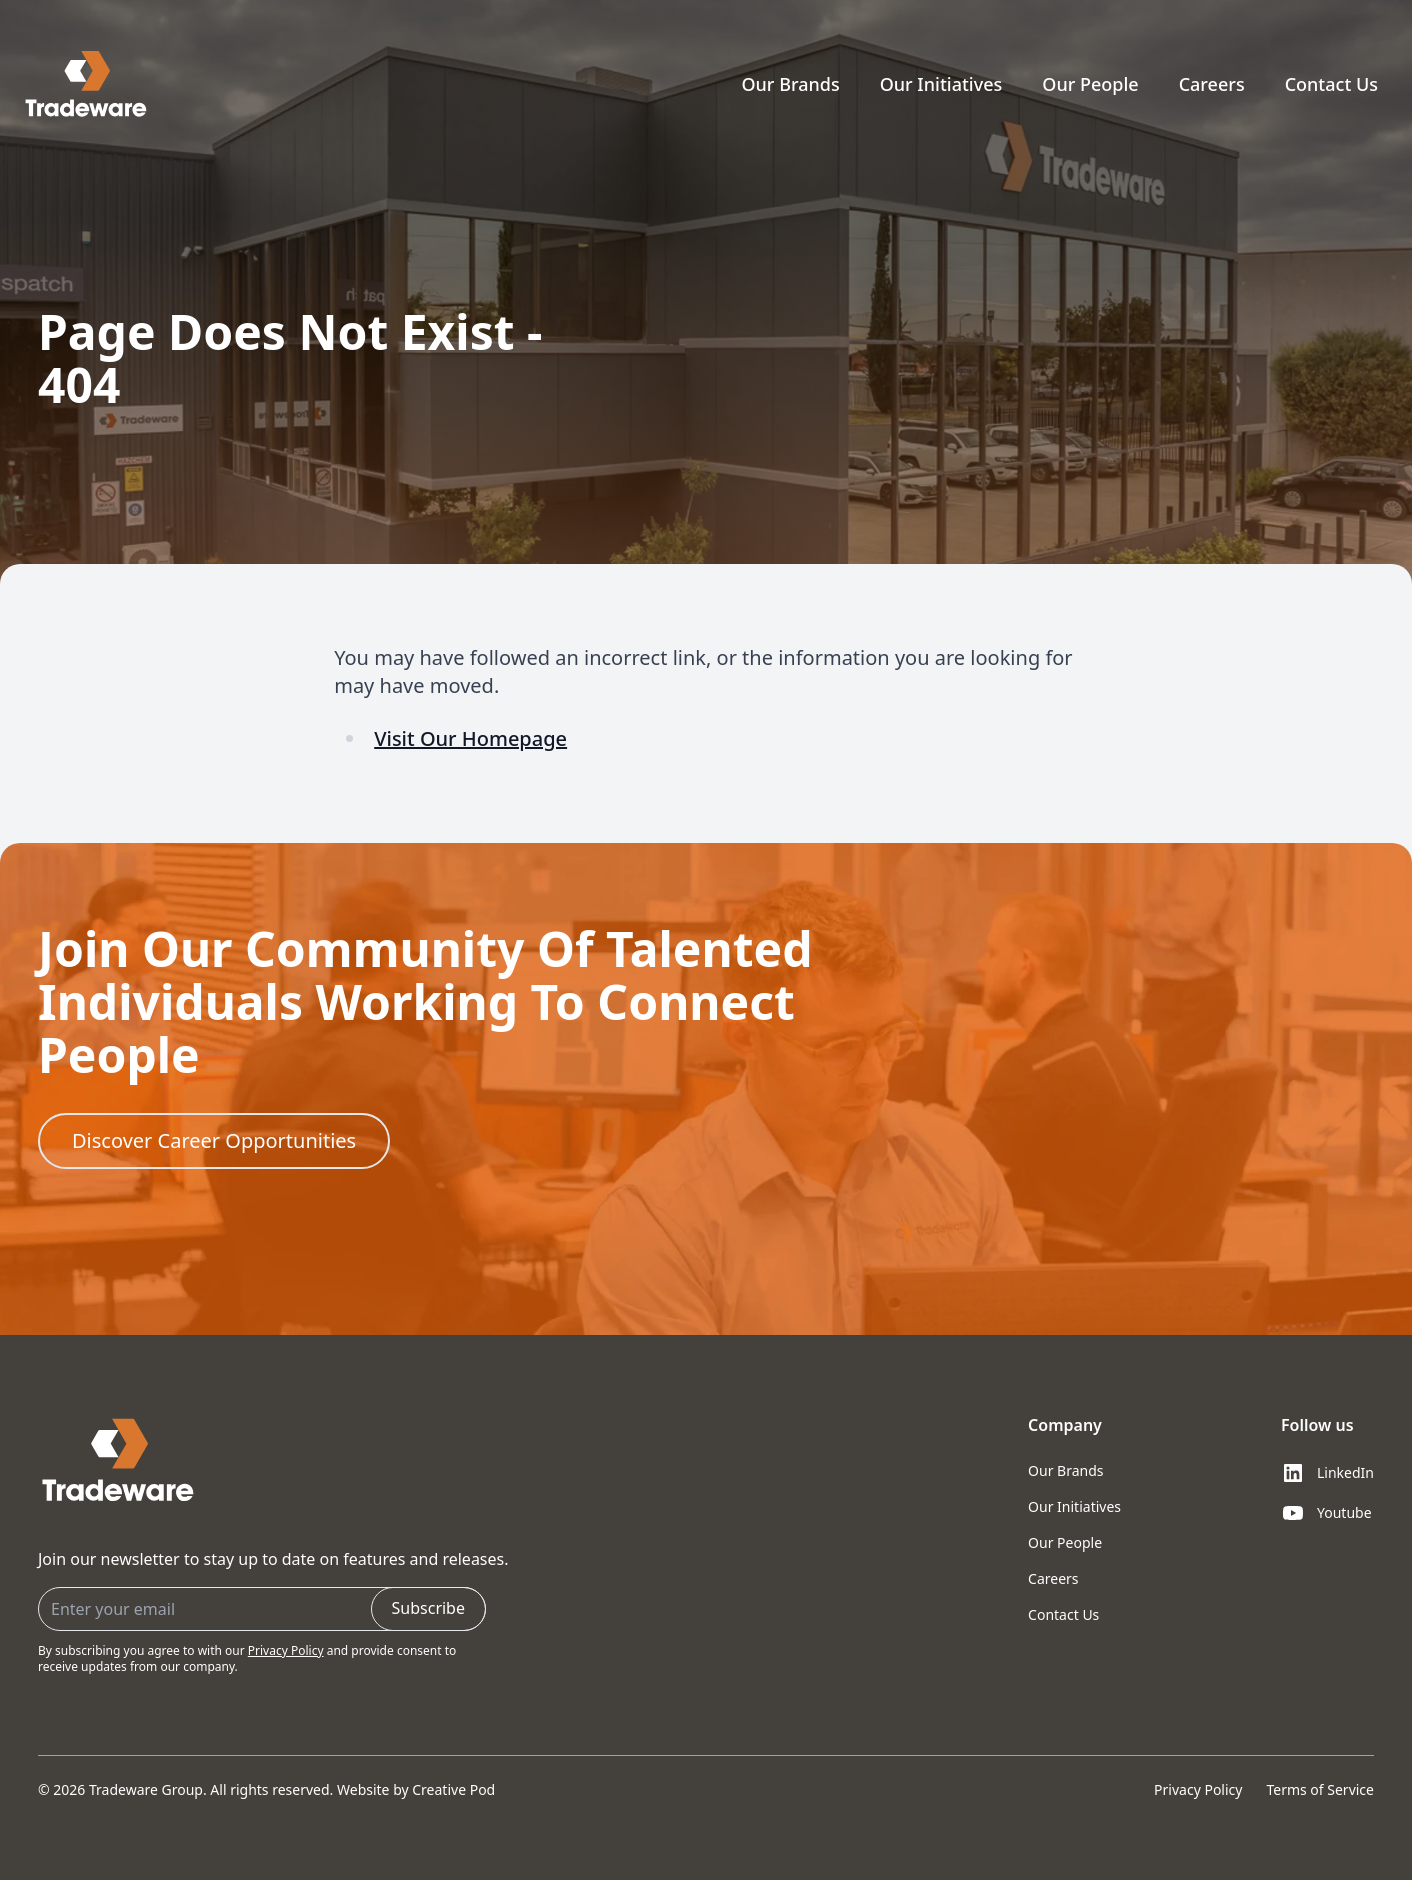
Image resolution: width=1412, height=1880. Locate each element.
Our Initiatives (941, 84)
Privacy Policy (286, 1650)
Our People (1090, 84)
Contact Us (1331, 84)
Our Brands (790, 84)
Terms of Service (1320, 1789)
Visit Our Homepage (470, 738)
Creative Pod (453, 1789)
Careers (1212, 84)
